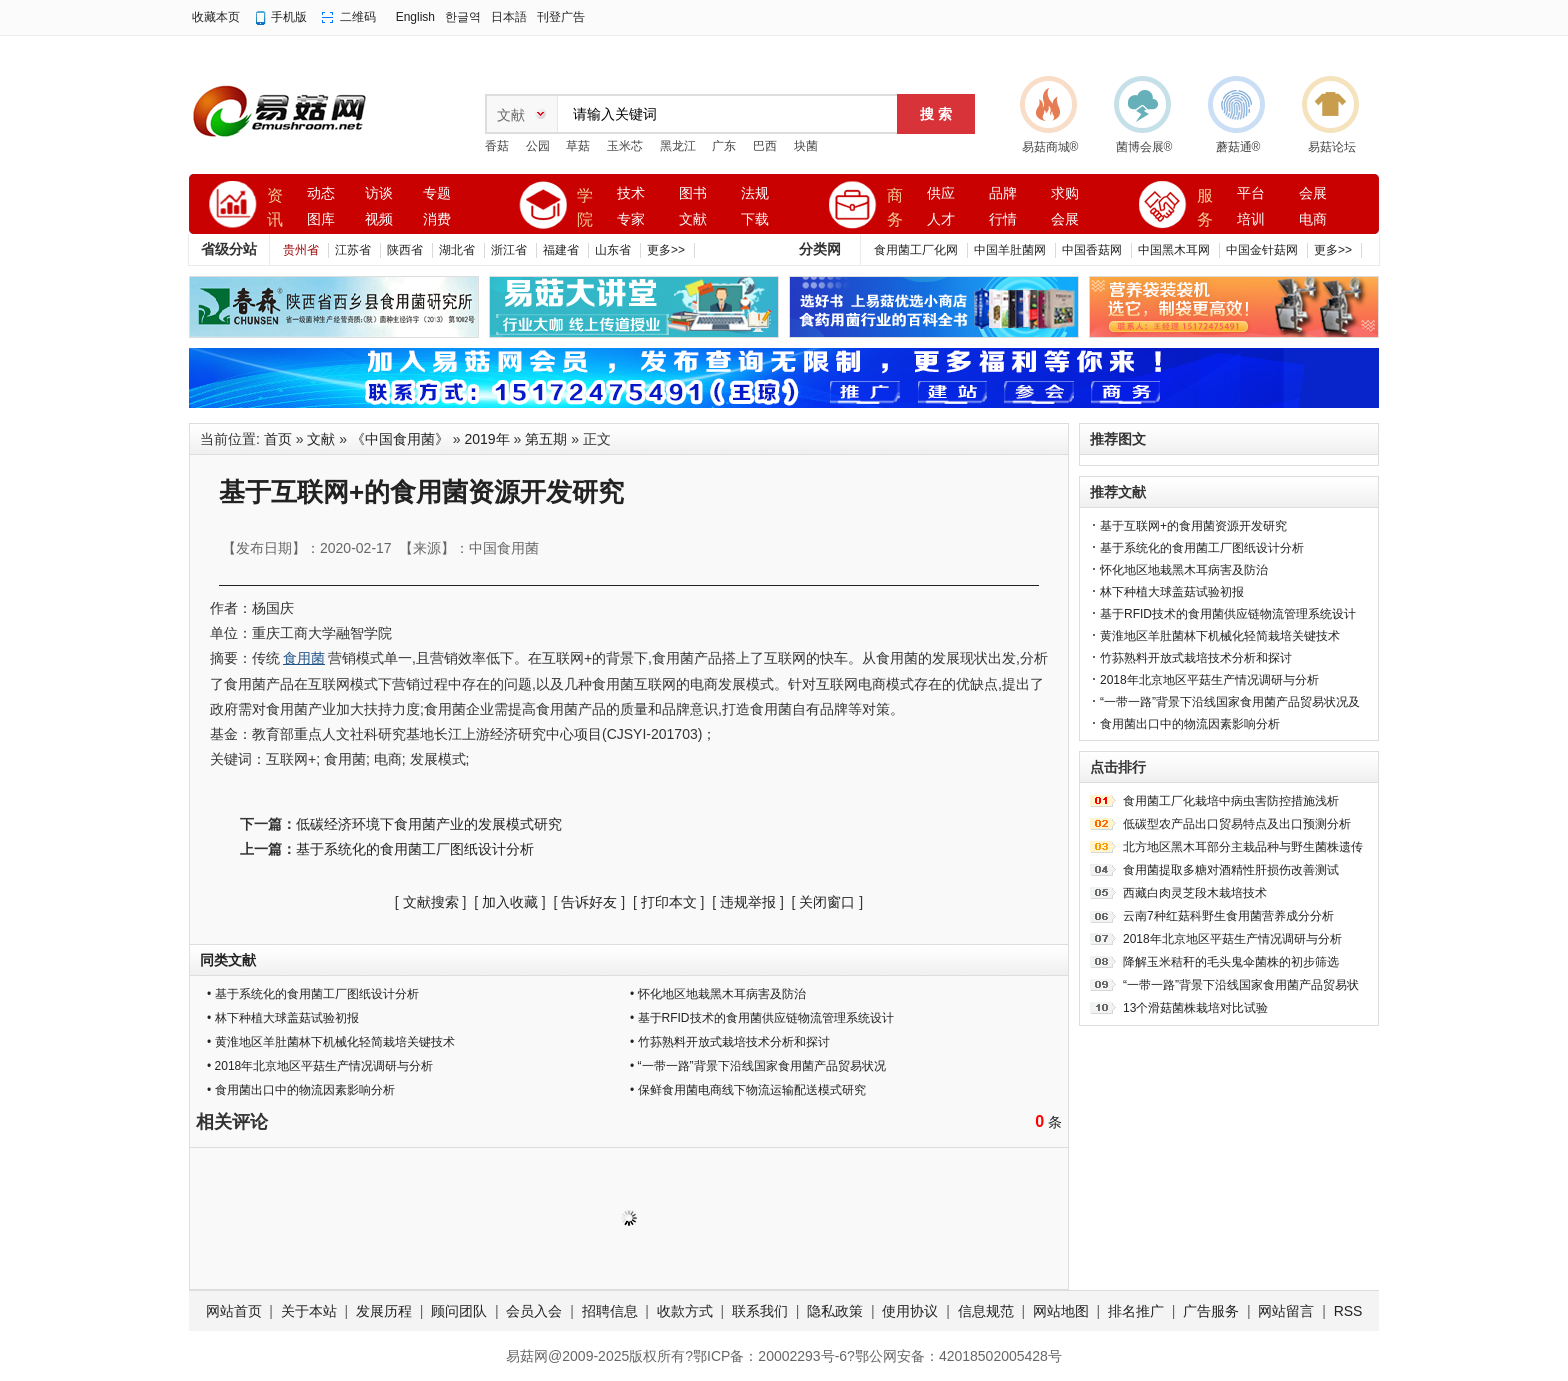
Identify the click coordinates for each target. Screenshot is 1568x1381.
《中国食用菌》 (400, 439)
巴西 (765, 146)
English (415, 17)
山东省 (613, 250)
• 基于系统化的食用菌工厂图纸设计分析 (313, 994)
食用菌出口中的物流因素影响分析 (1190, 724)
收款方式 (685, 1311)
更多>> (666, 250)
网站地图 (1061, 1311)
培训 (1251, 219)
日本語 (509, 17)
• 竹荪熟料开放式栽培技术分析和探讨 (730, 1042)
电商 (1313, 219)
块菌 (806, 146)
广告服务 (1211, 1311)
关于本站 (309, 1311)
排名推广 (1136, 1311)
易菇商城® (1050, 147)
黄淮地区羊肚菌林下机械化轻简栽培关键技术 (1220, 636)
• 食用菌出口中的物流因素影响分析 (301, 1090)
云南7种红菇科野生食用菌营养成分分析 (1228, 916)
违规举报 (748, 902)
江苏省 (353, 250)
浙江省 (509, 250)
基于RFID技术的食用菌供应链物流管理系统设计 (1228, 614)
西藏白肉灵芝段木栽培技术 (1195, 893)
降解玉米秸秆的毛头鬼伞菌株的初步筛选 (1231, 962)
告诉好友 (589, 902)
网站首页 (234, 1311)
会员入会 (534, 1311)
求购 (1065, 193)
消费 (437, 219)
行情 (1003, 219)
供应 (941, 193)
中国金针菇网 (1262, 250)
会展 (1065, 219)
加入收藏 (510, 902)
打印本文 (669, 902)
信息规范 (986, 1311)
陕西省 (405, 250)
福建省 (561, 250)
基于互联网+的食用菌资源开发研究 (1193, 526)
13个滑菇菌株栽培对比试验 (1195, 1008)
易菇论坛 (1332, 147)
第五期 (546, 439)
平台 (1251, 193)
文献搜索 (431, 902)
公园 (538, 146)
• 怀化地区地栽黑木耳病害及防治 (718, 994)
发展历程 (384, 1311)
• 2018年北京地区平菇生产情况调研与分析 (320, 1066)
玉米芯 (625, 146)
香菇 (497, 146)
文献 (693, 219)
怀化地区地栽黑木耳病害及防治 (1184, 570)
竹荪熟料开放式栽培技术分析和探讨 (1196, 658)
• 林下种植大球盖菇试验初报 (283, 1018)
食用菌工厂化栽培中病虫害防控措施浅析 (1231, 801)
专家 (631, 219)
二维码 (358, 17)
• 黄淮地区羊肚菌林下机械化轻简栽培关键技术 (331, 1042)
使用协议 (910, 1311)
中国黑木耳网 (1174, 250)
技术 (631, 193)
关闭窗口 (827, 902)
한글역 (463, 17)
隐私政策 (835, 1311)
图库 (321, 219)
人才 (941, 219)
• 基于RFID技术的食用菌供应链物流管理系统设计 (762, 1018)
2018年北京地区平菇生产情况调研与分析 (1209, 680)
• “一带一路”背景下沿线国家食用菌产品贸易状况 (758, 1066)
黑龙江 (678, 146)
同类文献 (228, 960)
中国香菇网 (1092, 250)
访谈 (379, 193)
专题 (437, 193)
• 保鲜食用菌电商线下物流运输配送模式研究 (748, 1090)
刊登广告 (561, 17)
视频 (379, 219)
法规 (755, 193)
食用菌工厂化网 (916, 250)
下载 (755, 219)
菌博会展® (1144, 147)
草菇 (578, 146)
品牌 (1003, 193)
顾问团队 (459, 1311)
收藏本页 (216, 17)
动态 (321, 193)
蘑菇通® (1238, 147)
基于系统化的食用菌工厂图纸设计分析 (415, 849)
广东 (724, 146)
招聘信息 (610, 1311)
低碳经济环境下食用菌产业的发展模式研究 (429, 824)
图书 (693, 193)
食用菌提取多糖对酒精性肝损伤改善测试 (1231, 870)
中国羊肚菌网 (1010, 250)
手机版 (289, 17)
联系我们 (760, 1311)
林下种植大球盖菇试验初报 (1172, 592)
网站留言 (1286, 1311)
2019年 (487, 439)
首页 (278, 439)
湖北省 (457, 250)
